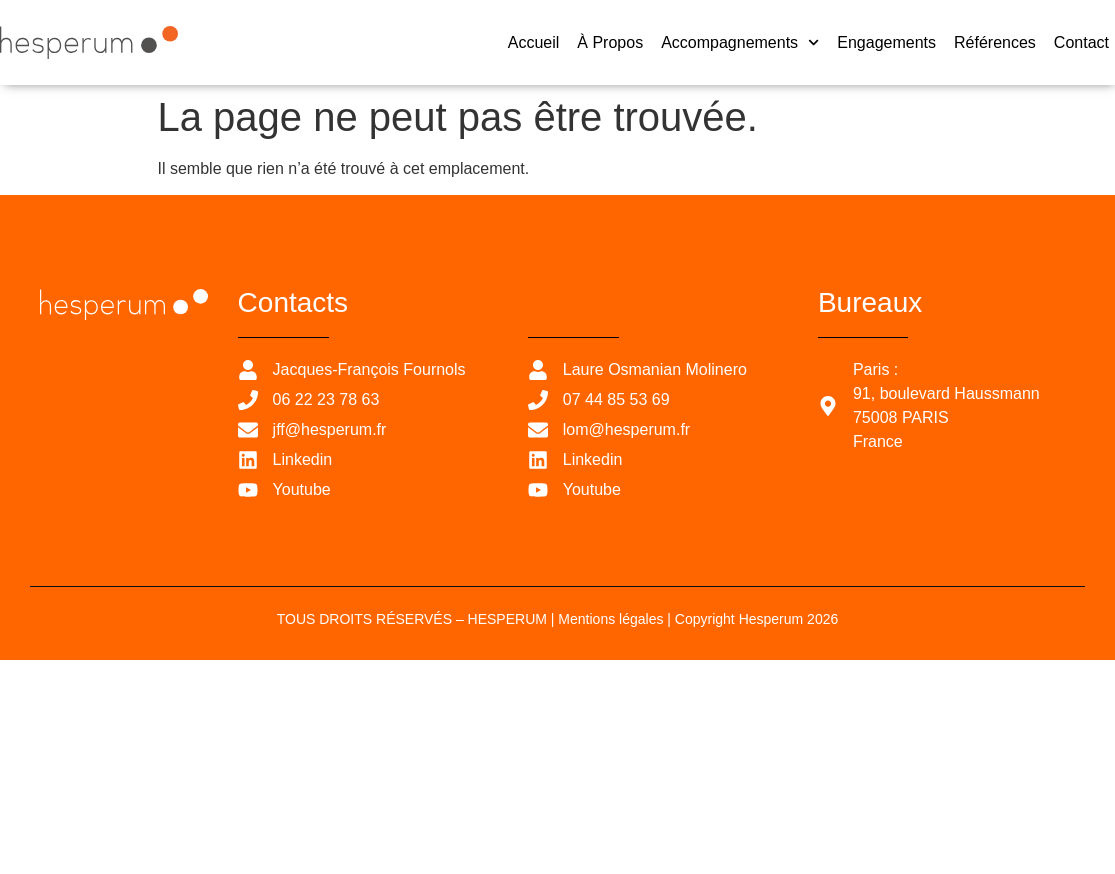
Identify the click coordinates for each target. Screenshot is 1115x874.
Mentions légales (610, 619)
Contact (1081, 42)
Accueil (534, 42)
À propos (610, 42)
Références (995, 42)
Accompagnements (740, 42)
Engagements (886, 42)
